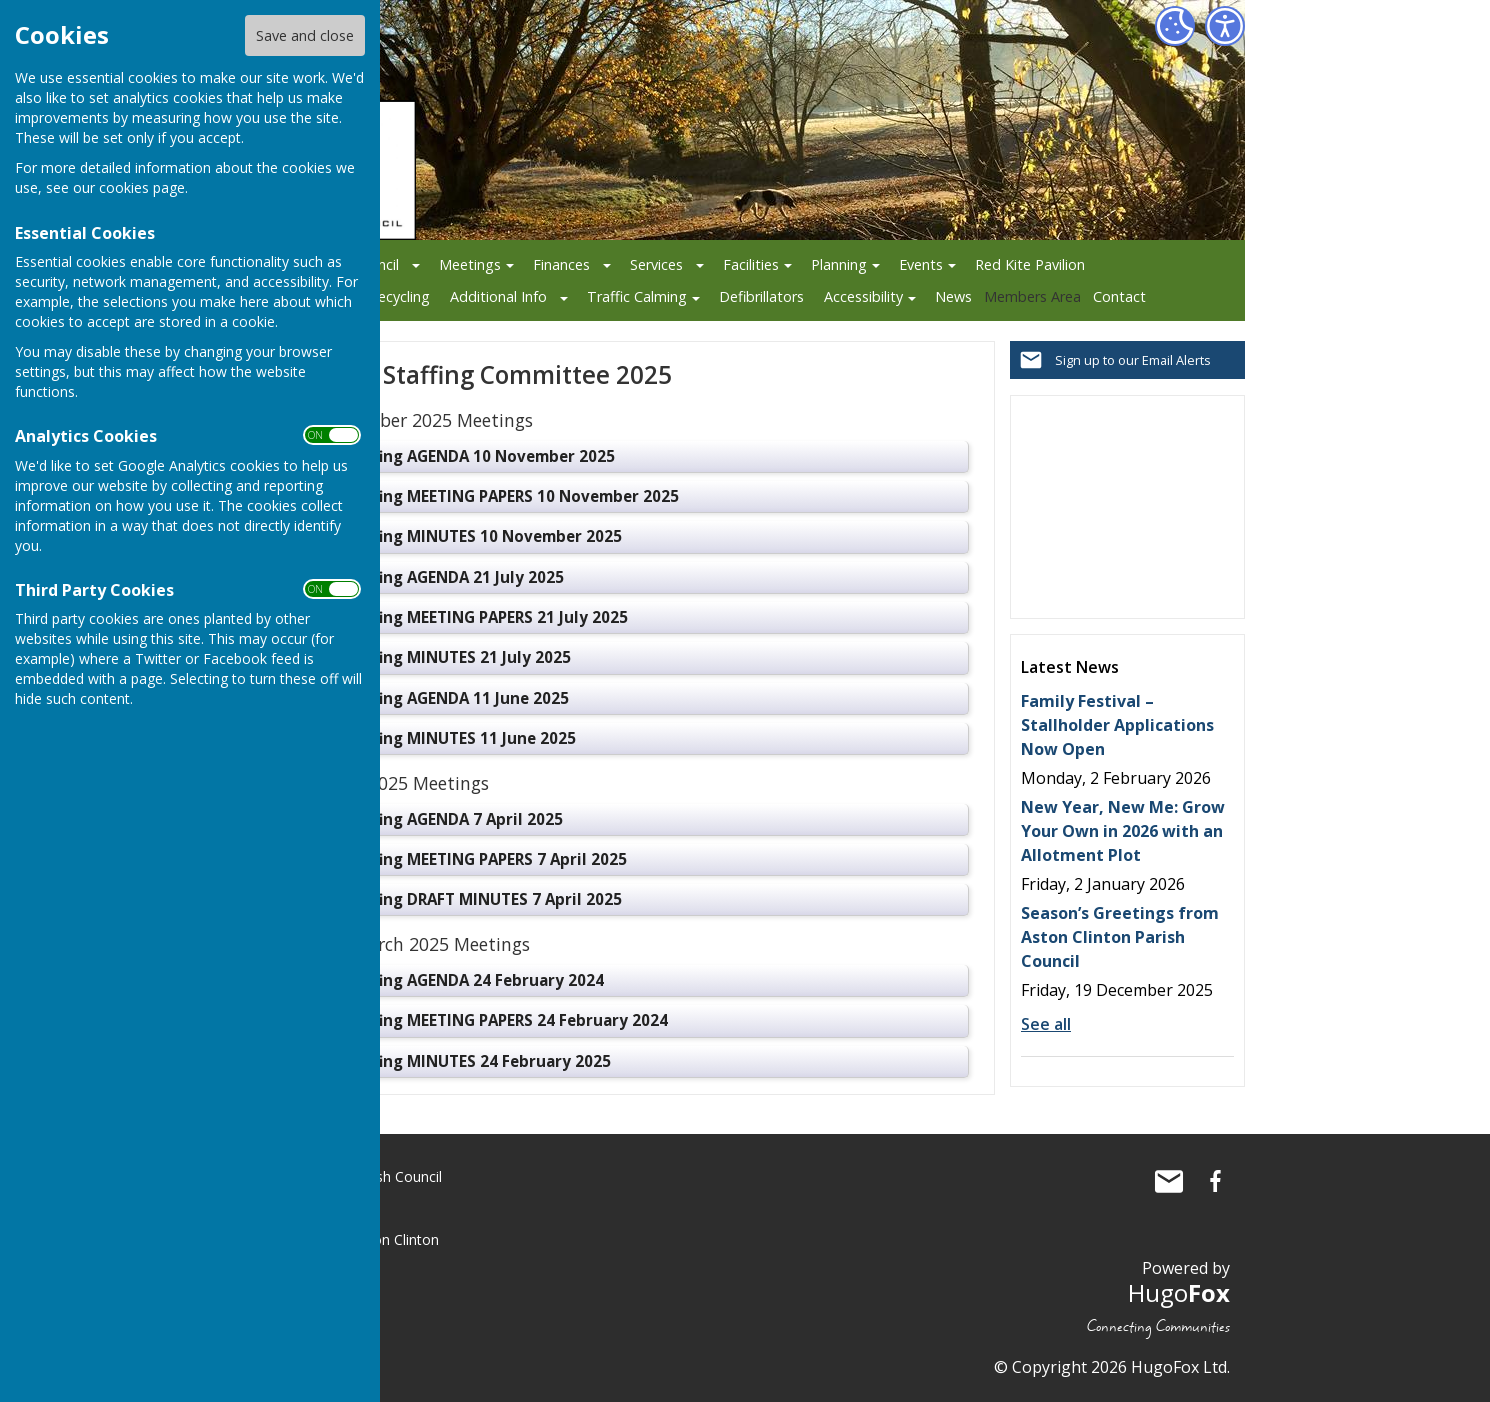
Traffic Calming (637, 296)
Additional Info (498, 296)
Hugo (1179, 1292)
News (953, 296)
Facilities (751, 264)
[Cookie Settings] (1175, 26)
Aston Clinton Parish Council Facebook (1215, 1181)
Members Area (1032, 296)
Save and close (305, 35)
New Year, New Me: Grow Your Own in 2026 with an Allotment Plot (1123, 831)
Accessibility (863, 296)
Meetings (470, 264)
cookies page (142, 187)
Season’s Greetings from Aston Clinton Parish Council (1120, 937)
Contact (1119, 296)
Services (656, 264)
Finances (561, 264)
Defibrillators (761, 296)
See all (1046, 1024)
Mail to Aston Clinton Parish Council (1169, 1181)
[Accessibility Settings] (1225, 26)
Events (921, 264)
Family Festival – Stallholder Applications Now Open (1117, 725)
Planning (839, 264)
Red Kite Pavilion (1030, 264)
